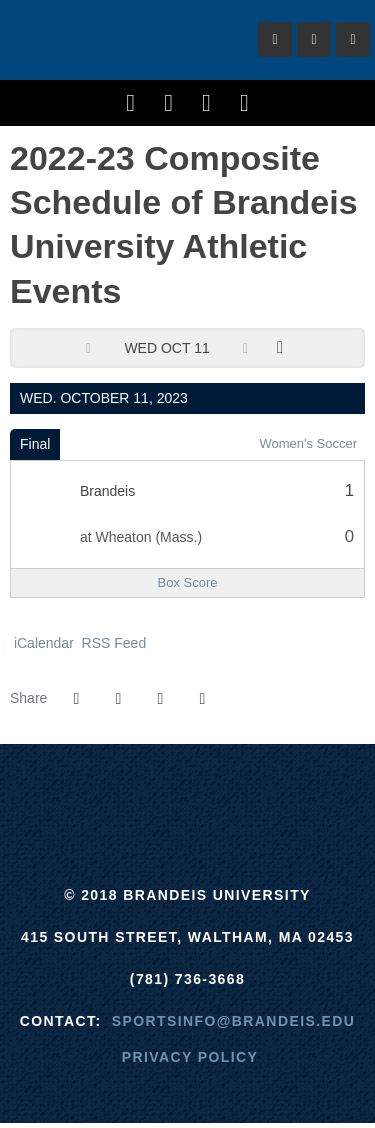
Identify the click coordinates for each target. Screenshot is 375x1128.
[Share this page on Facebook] (76, 699)
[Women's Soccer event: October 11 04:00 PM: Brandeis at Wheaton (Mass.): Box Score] (188, 583)
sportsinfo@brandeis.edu (233, 1021)
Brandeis (120, 40)
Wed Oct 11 (166, 348)
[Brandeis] (37, 794)
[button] (202, 699)
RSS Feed (112, 643)
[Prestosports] (337, 794)
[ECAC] (112, 794)
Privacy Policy (190, 1057)
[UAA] (187, 794)
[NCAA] (262, 794)
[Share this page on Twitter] (118, 699)
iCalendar (42, 643)
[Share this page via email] (160, 699)
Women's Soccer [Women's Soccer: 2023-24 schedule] (308, 443)
